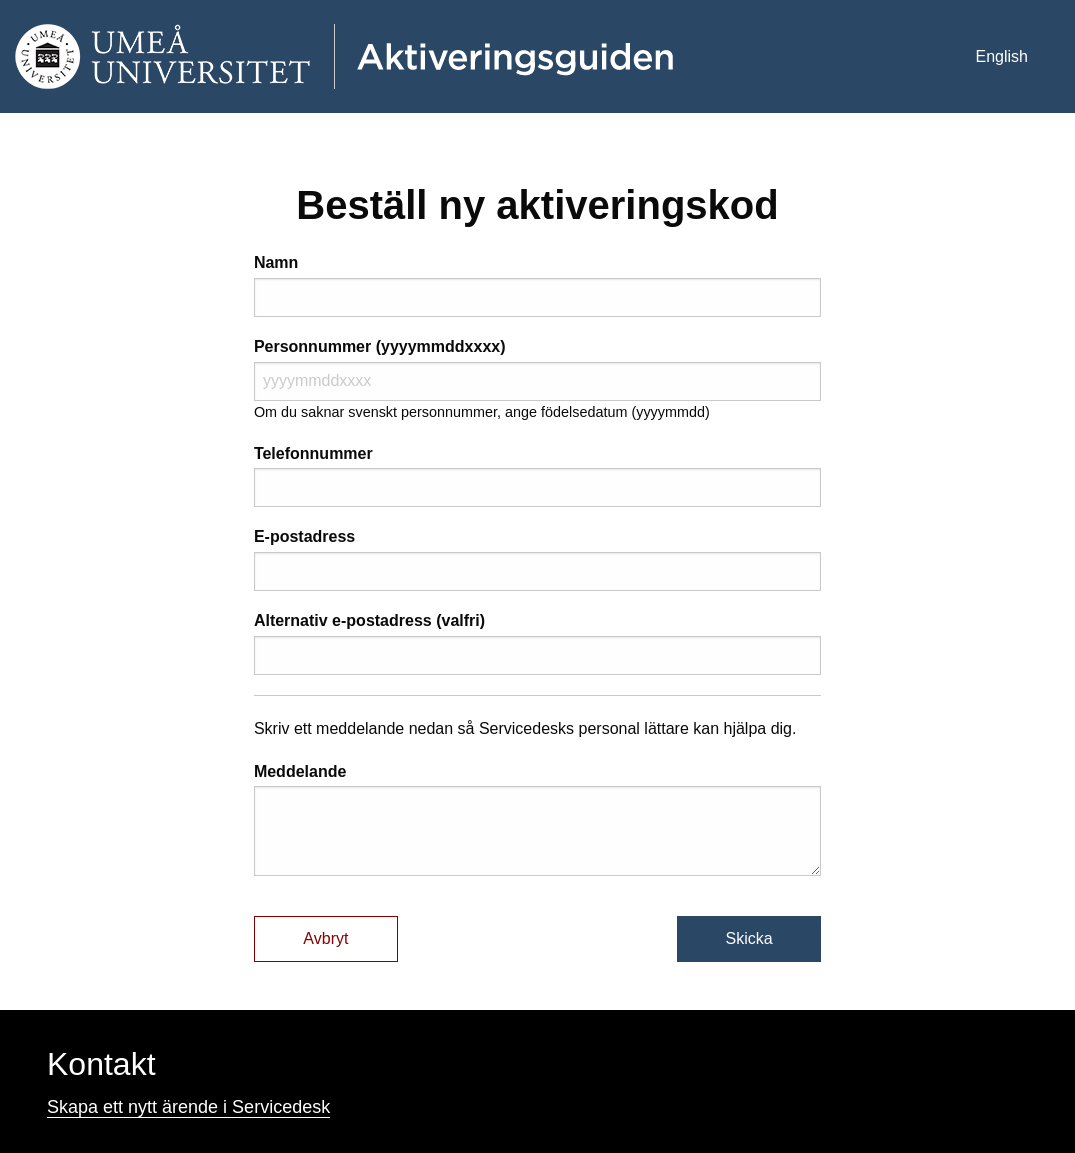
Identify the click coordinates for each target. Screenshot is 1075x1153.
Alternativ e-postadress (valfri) (369, 620)
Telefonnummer (313, 453)
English (1002, 57)
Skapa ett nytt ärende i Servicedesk (188, 1107)
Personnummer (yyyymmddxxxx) (380, 346)
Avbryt (325, 938)
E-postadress (304, 536)
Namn (276, 262)
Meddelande (300, 771)
